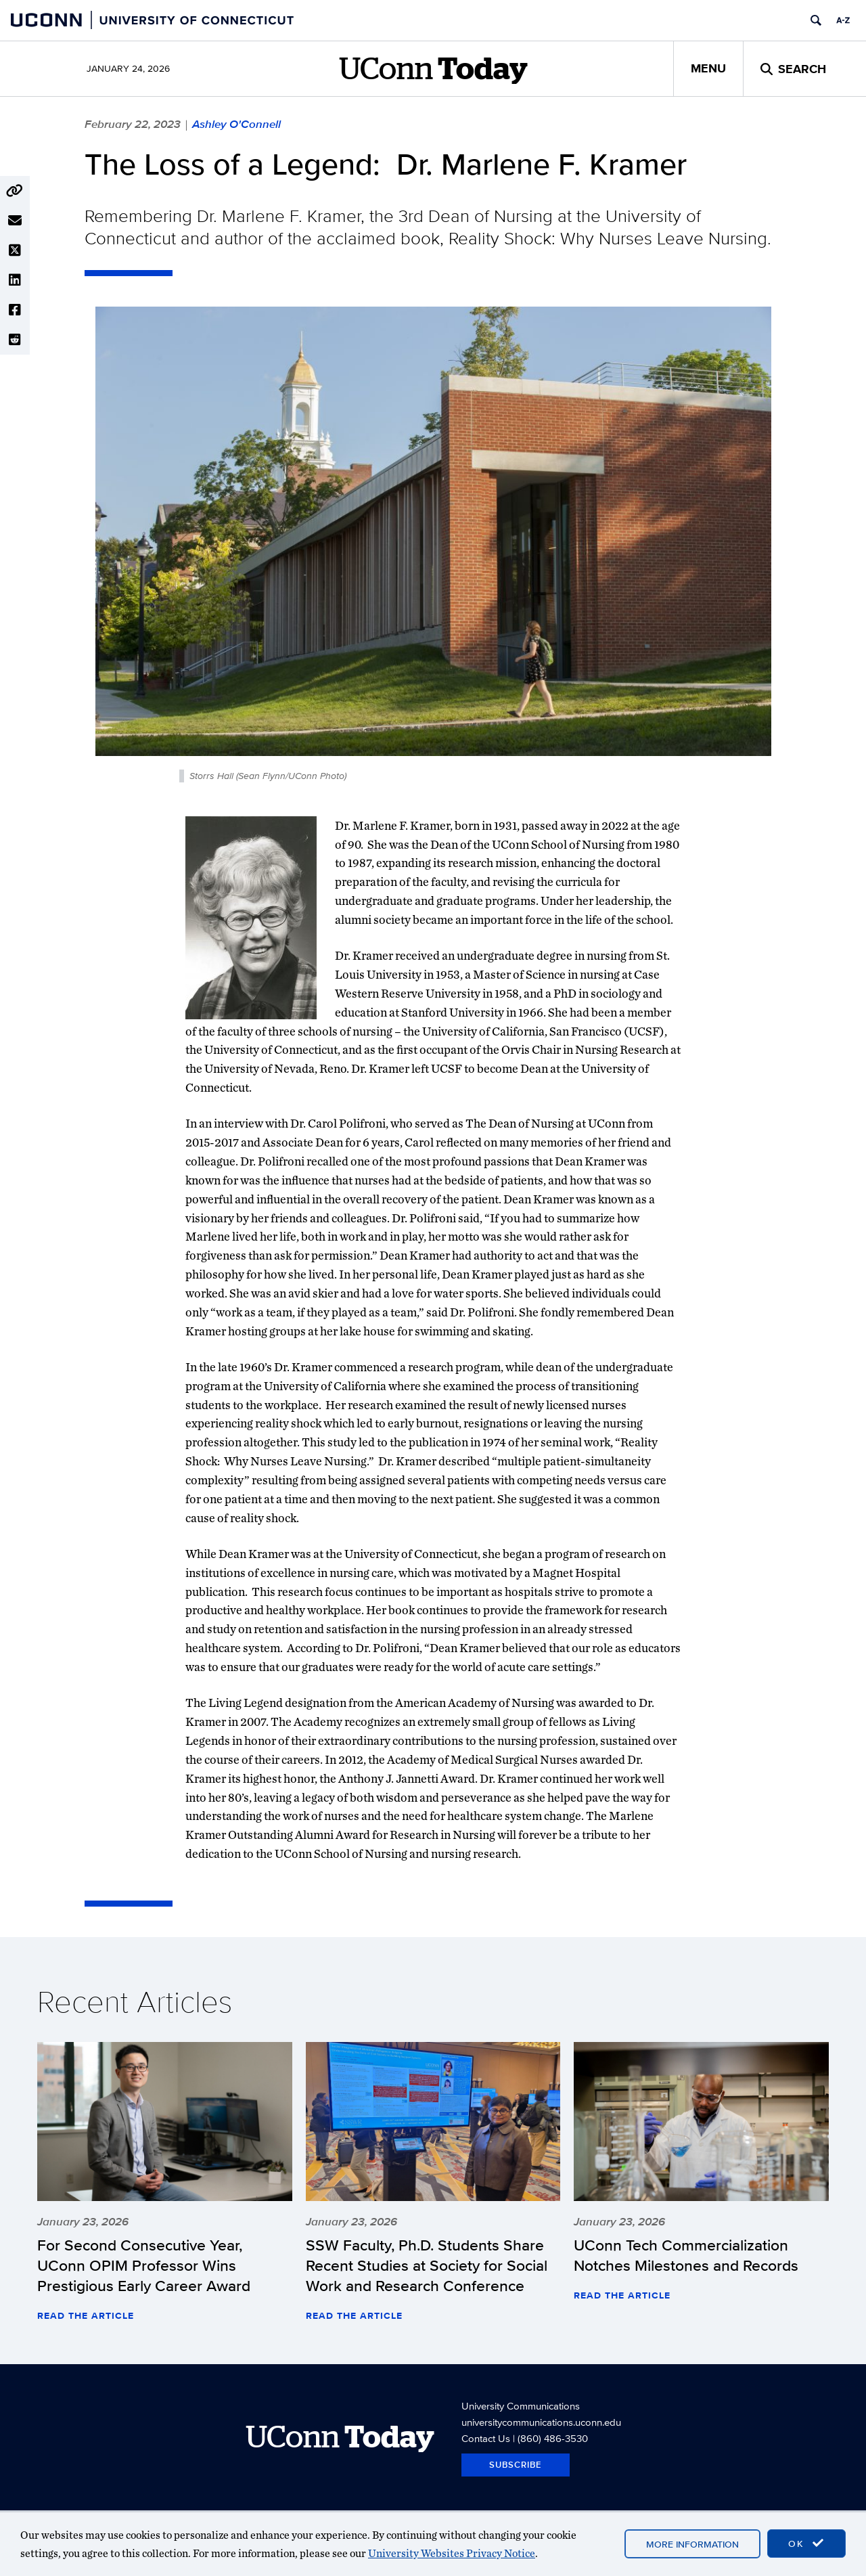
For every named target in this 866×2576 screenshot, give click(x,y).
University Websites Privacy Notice (451, 2553)
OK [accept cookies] (806, 2543)
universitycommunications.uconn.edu (541, 2422)
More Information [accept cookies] (692, 2544)
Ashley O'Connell (236, 124)
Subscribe (515, 2464)
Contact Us (485, 2438)
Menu (708, 68)
